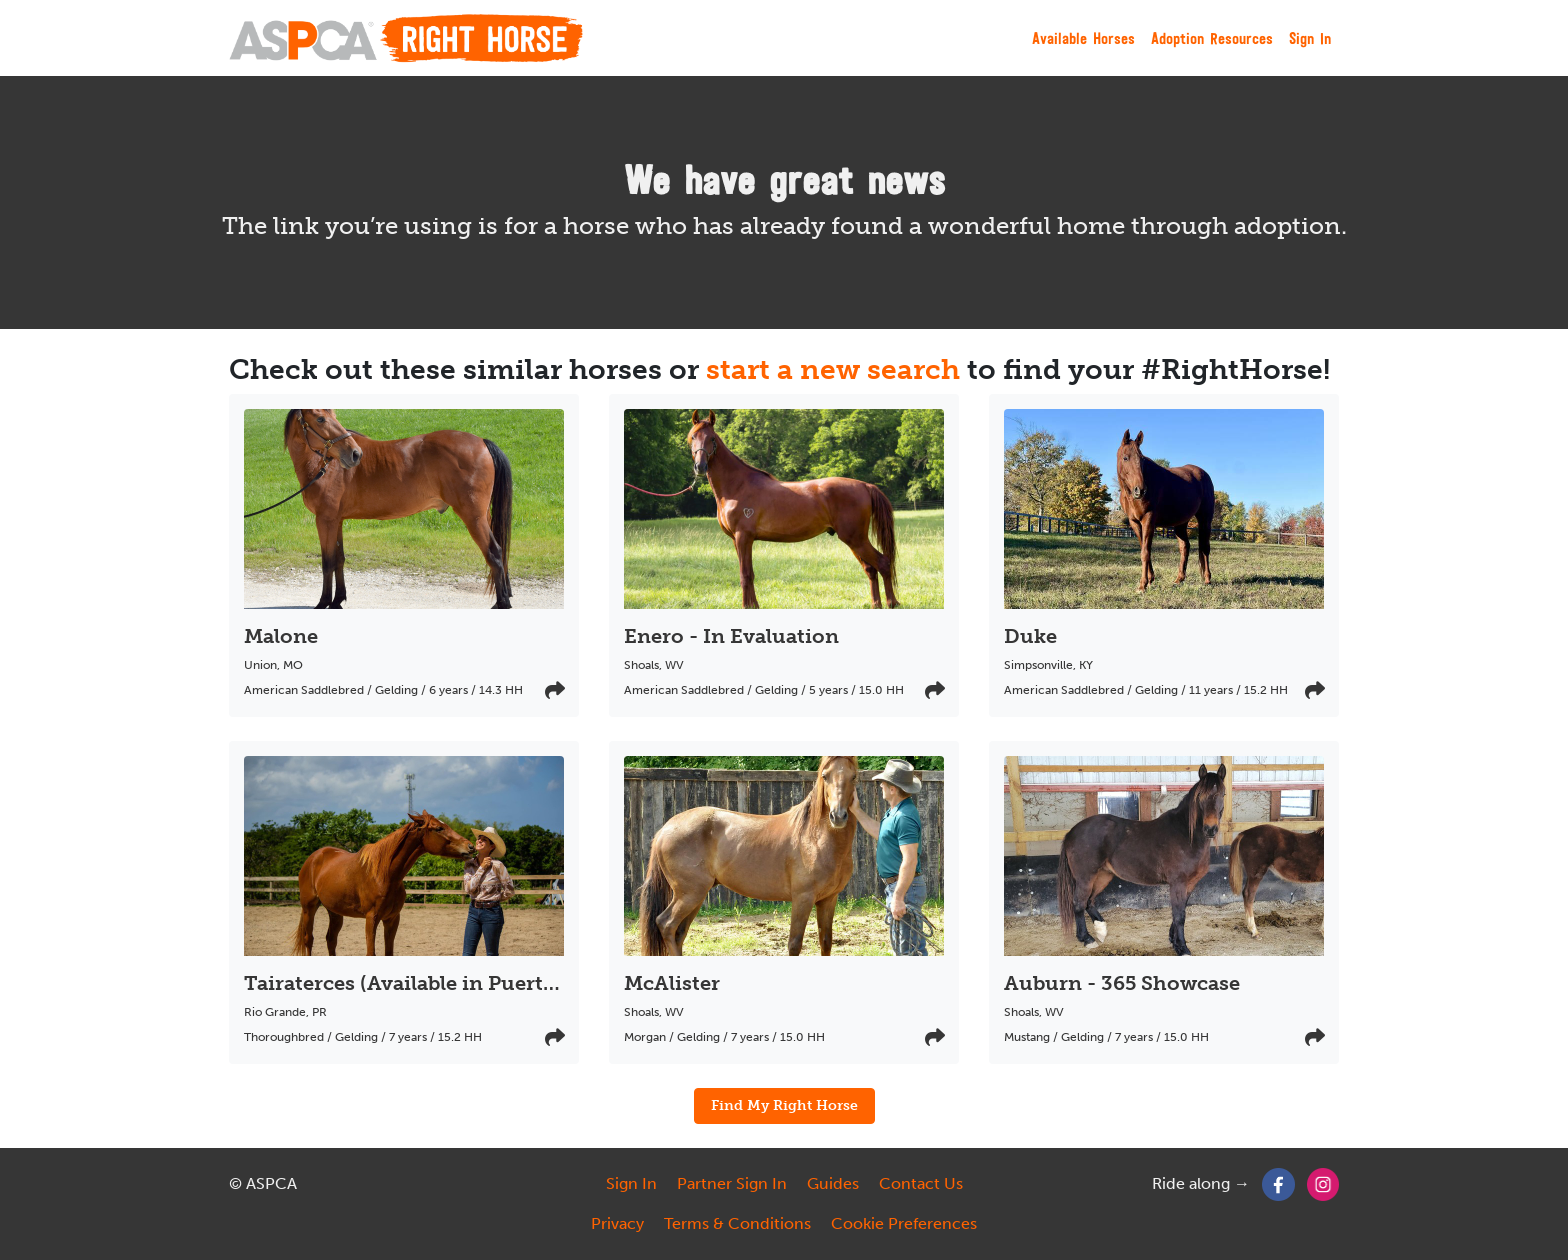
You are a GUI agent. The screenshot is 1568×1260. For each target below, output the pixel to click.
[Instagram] (1323, 1183)
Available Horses (1083, 38)
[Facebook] (1278, 1183)
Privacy (617, 1223)
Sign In (1310, 38)
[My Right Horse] (406, 38)
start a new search (833, 369)
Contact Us (921, 1183)
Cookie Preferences (904, 1223)
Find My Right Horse (784, 1105)
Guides (833, 1183)
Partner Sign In (732, 1183)
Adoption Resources (1212, 38)
